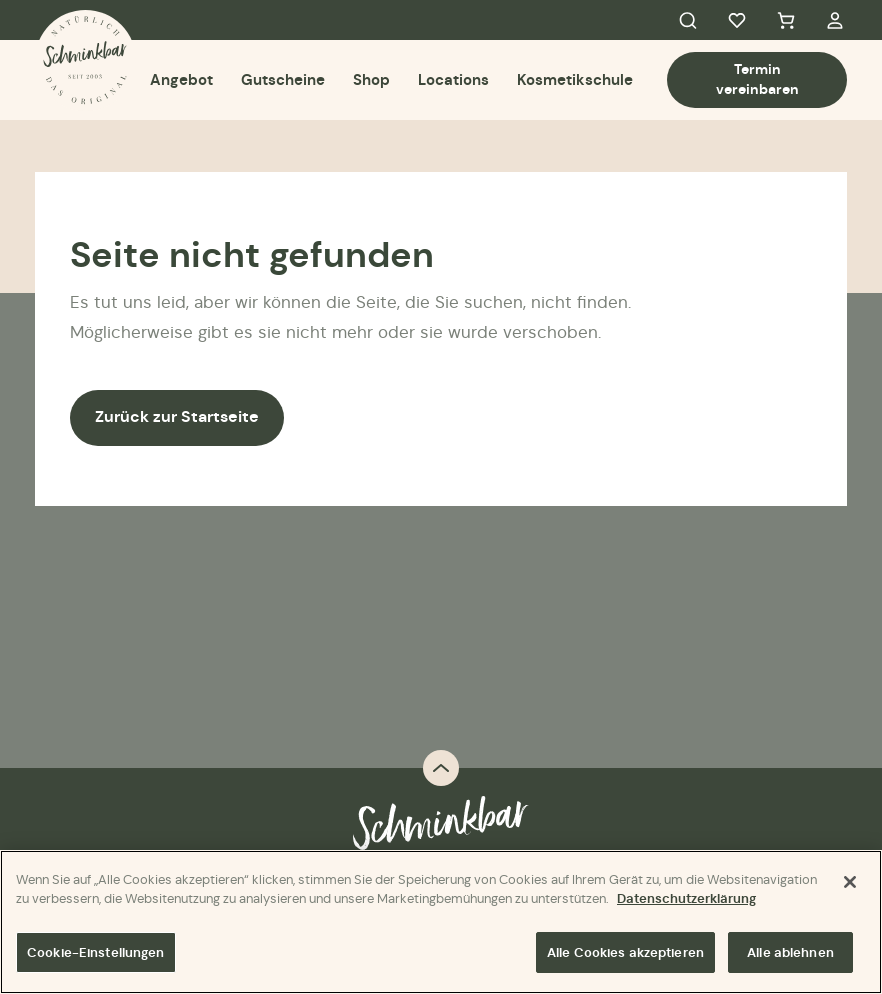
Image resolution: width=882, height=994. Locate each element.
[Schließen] (850, 884)
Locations (453, 79)
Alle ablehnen (790, 954)
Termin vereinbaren (757, 79)
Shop (371, 79)
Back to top (441, 768)
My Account (835, 20)
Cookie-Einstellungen (96, 954)
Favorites (737, 20)
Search (688, 20)
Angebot (181, 79)
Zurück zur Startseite (177, 416)
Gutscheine (283, 79)
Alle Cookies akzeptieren (625, 954)
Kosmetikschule (575, 79)
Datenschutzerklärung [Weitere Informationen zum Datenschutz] (686, 901)
